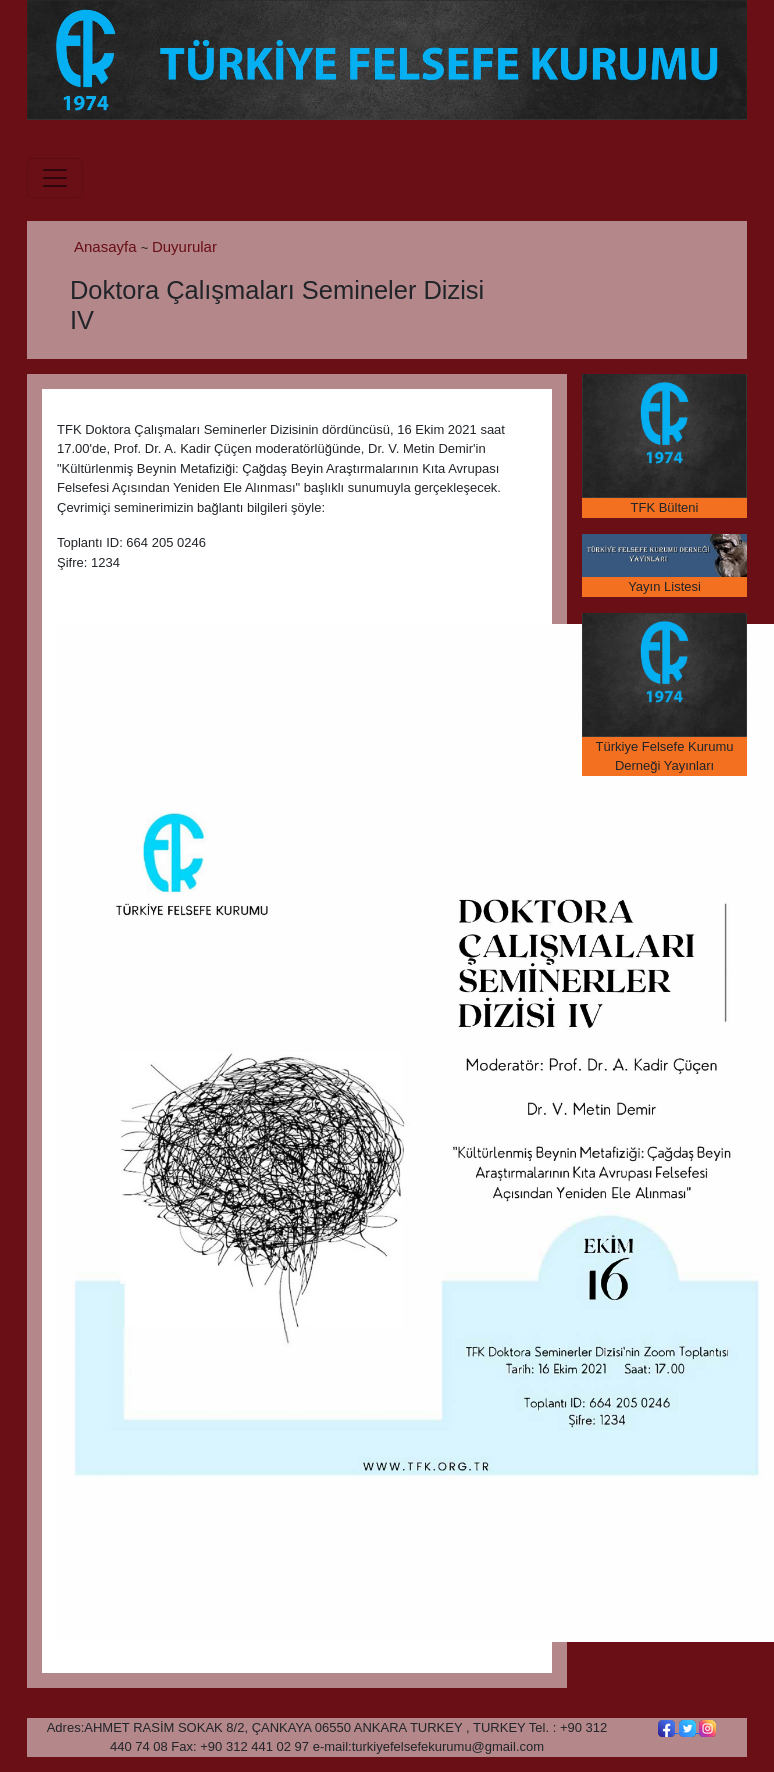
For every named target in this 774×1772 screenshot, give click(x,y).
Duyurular (184, 246)
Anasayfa (107, 246)
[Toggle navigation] (55, 178)
